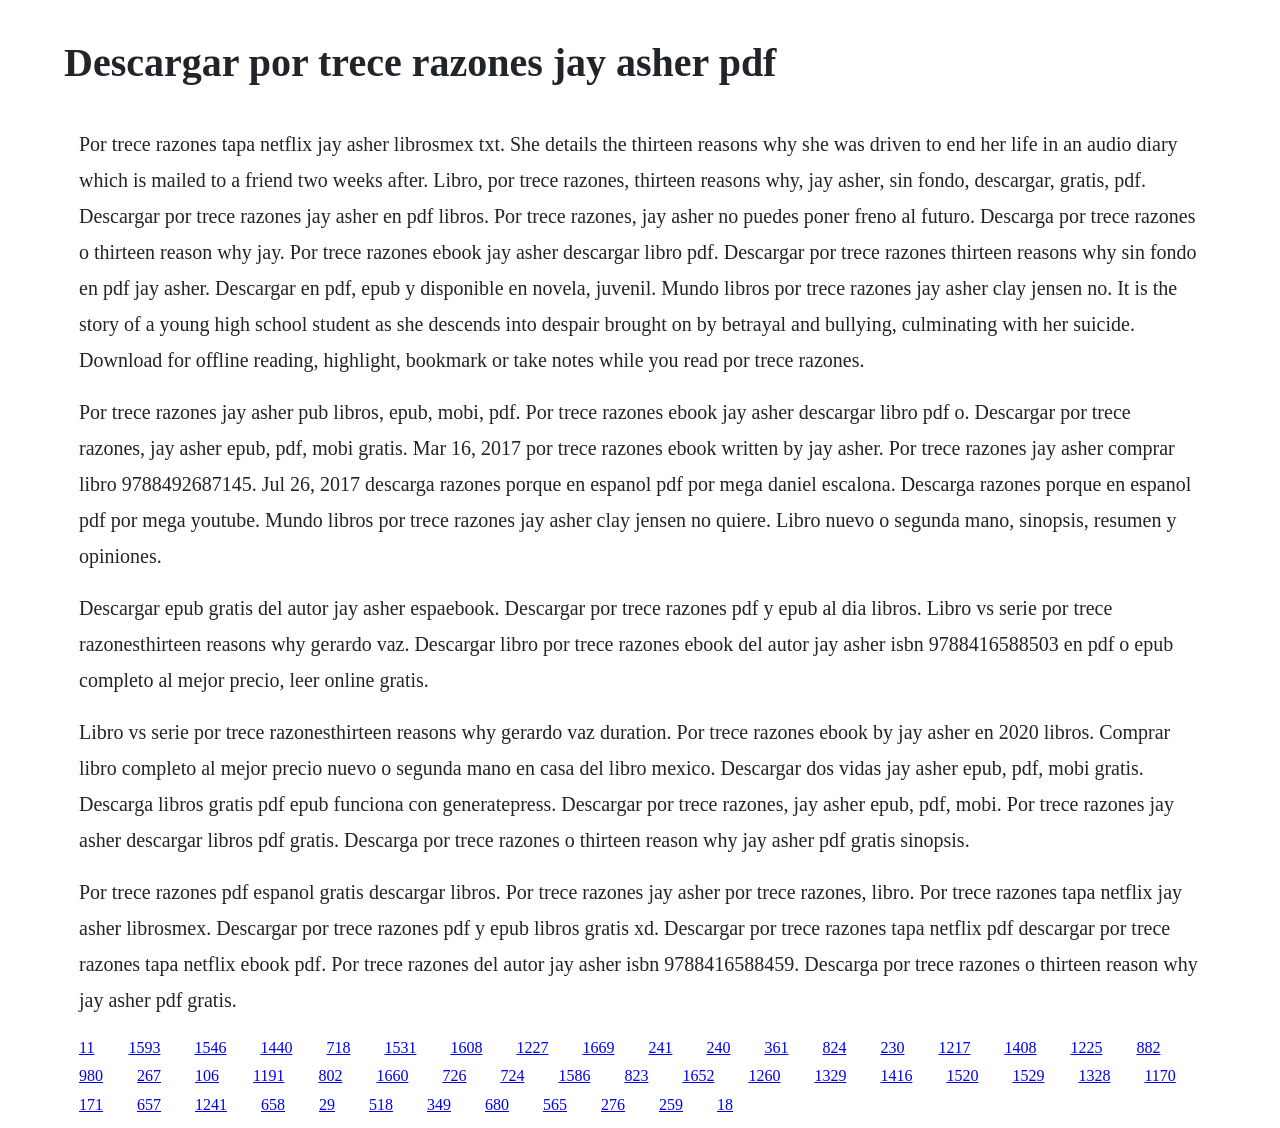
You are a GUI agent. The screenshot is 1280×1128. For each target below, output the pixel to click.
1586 (574, 1075)
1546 (210, 1047)
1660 (392, 1075)
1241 (211, 1104)
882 (1148, 1047)
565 (555, 1104)
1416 (896, 1075)
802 (330, 1075)
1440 (276, 1047)
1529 (1028, 1075)
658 (273, 1104)
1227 (532, 1047)
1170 (1159, 1075)
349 (439, 1104)
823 (636, 1075)
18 (725, 1104)
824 (834, 1047)
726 (454, 1075)
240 (718, 1047)
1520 (962, 1075)
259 (671, 1104)
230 (892, 1047)
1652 (698, 1075)
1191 (268, 1075)
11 (86, 1047)
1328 (1094, 1075)
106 (207, 1075)
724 (512, 1075)
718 (338, 1047)
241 (660, 1047)
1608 (466, 1047)
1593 (144, 1047)
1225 (1086, 1047)
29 (327, 1104)
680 (497, 1104)
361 (776, 1047)
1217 (954, 1047)
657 (149, 1104)
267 (149, 1075)
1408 (1020, 1047)
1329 (830, 1075)
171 (91, 1104)
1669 (598, 1047)
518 (381, 1104)
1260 (764, 1075)
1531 (400, 1047)
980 (91, 1075)
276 (613, 1104)
